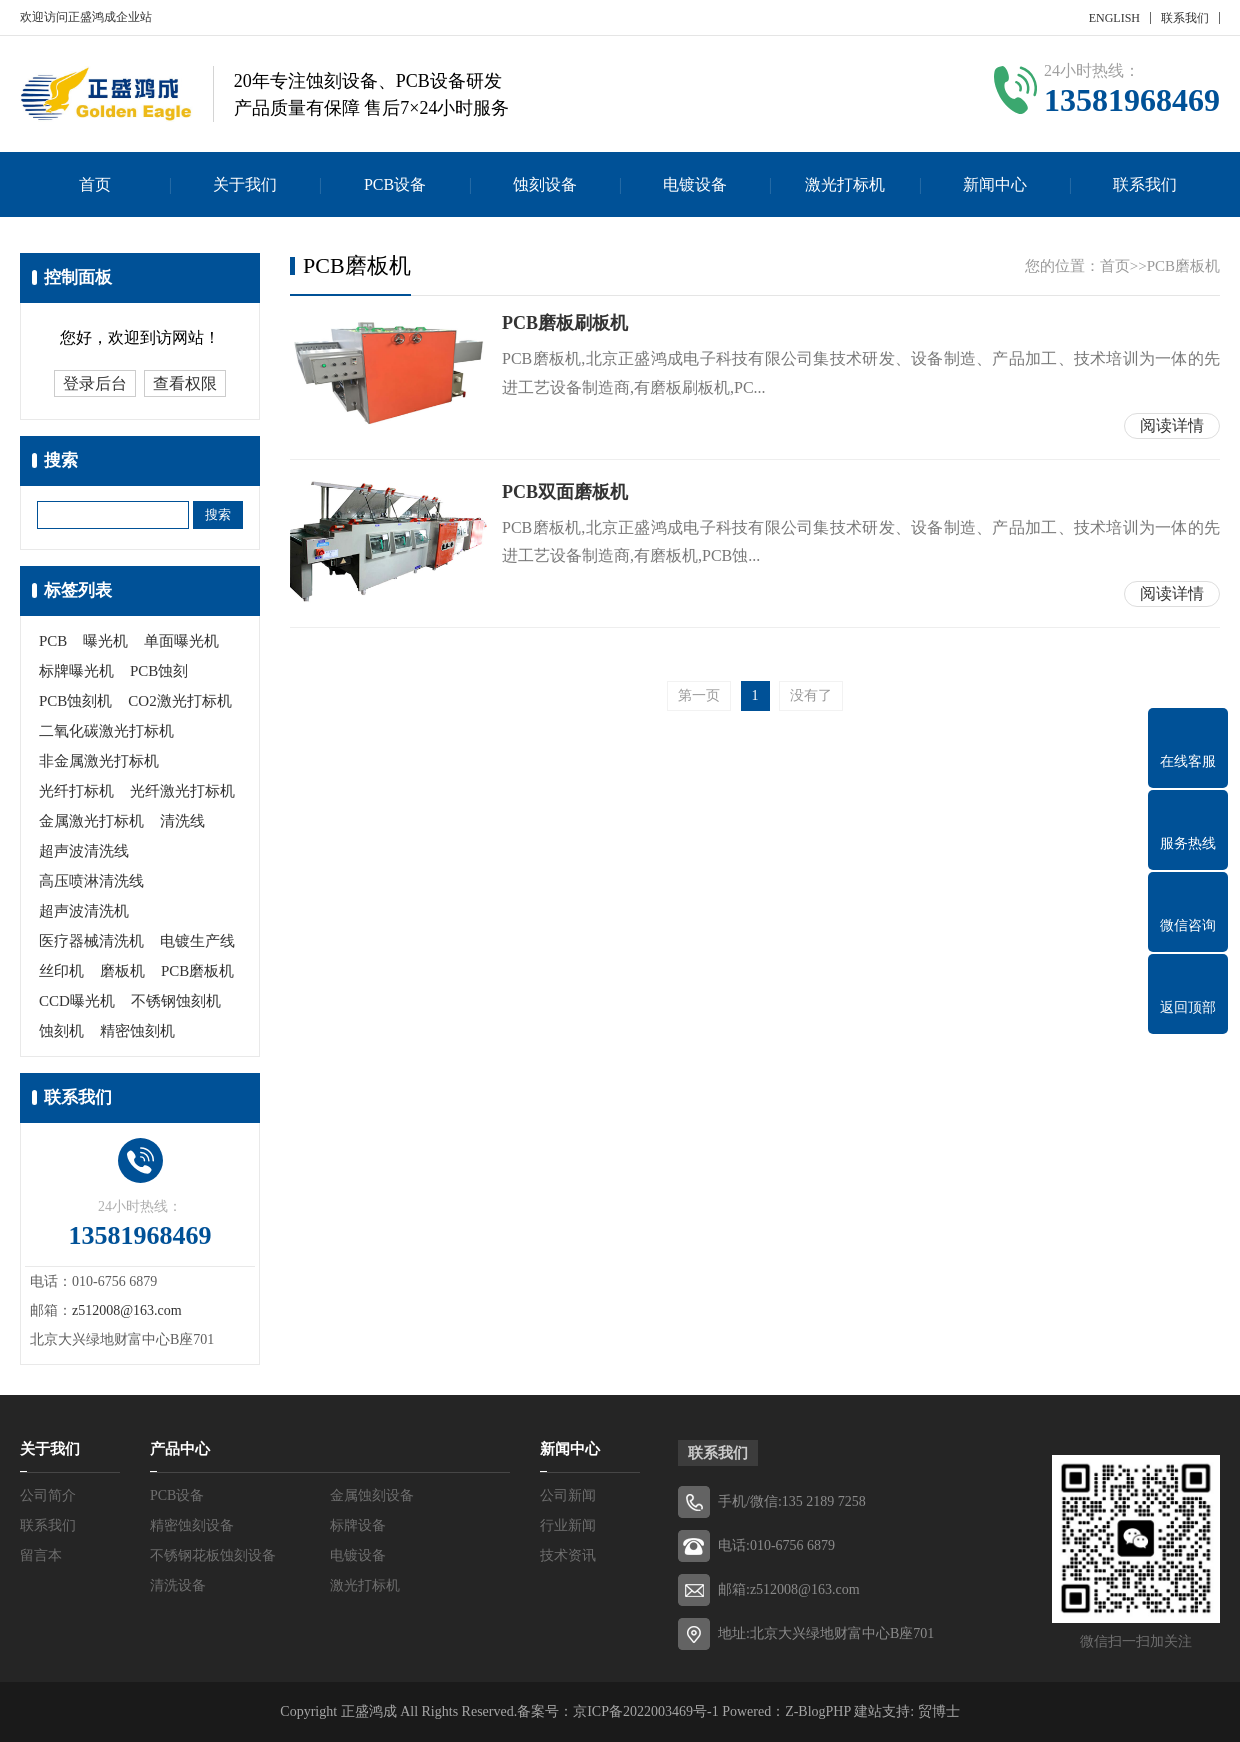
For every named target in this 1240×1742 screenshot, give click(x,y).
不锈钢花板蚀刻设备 (213, 1555)
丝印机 (61, 971)
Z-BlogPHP (818, 1711)
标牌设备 (358, 1525)
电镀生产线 (197, 941)
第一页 (699, 695)
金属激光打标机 (91, 821)
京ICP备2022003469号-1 (645, 1711)
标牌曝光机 (76, 671)
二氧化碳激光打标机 (106, 731)
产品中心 (180, 1449)
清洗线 (182, 821)
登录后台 (95, 383)
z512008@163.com (127, 1310)
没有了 (811, 695)
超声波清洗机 (84, 911)
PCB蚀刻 (159, 671)
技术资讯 (568, 1555)
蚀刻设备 (545, 184)
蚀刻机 (61, 1031)
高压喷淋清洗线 (91, 881)
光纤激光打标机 (182, 791)
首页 (95, 184)
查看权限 (185, 383)
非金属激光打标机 (99, 761)
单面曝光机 (181, 641)
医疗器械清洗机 (91, 941)
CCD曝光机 (77, 1001)
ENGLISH (1114, 18)
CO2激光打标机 (179, 701)
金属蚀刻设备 (372, 1495)
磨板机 (122, 971)
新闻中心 (995, 184)
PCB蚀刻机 (75, 701)
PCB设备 (395, 184)
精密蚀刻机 (137, 1031)
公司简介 (48, 1495)
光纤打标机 (76, 791)
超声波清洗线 (84, 851)
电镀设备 (695, 184)
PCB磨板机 (197, 971)
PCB (53, 641)
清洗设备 (178, 1585)
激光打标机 (845, 184)
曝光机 (105, 641)
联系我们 (1185, 18)
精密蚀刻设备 (192, 1525)
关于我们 (245, 184)
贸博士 (939, 1711)
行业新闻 (568, 1525)
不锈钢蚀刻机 (176, 1001)
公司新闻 (568, 1495)
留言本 (41, 1555)
